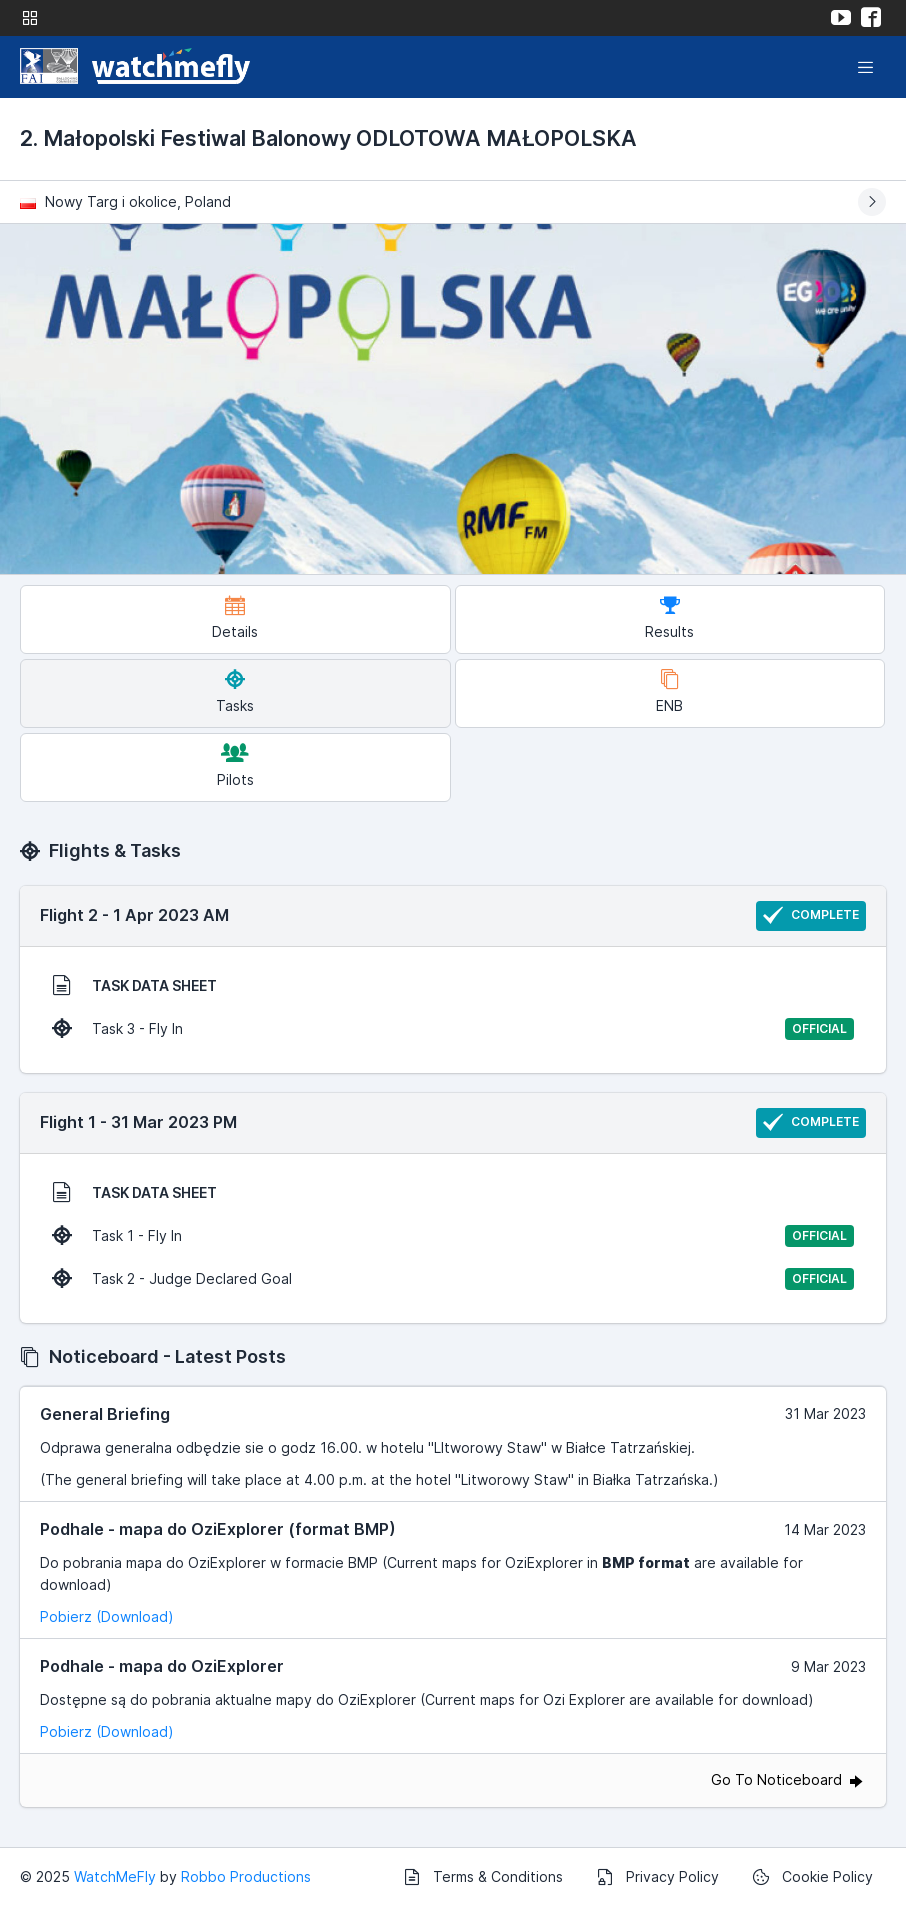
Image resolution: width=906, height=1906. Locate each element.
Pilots (235, 765)
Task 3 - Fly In (453, 1029)
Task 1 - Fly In (453, 1236)
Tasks (235, 691)
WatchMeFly (115, 1876)
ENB (669, 691)
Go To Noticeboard (788, 1779)
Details (235, 617)
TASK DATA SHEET (134, 985)
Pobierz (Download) (107, 1616)
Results (669, 617)
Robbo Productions (246, 1876)
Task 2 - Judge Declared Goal (453, 1279)
